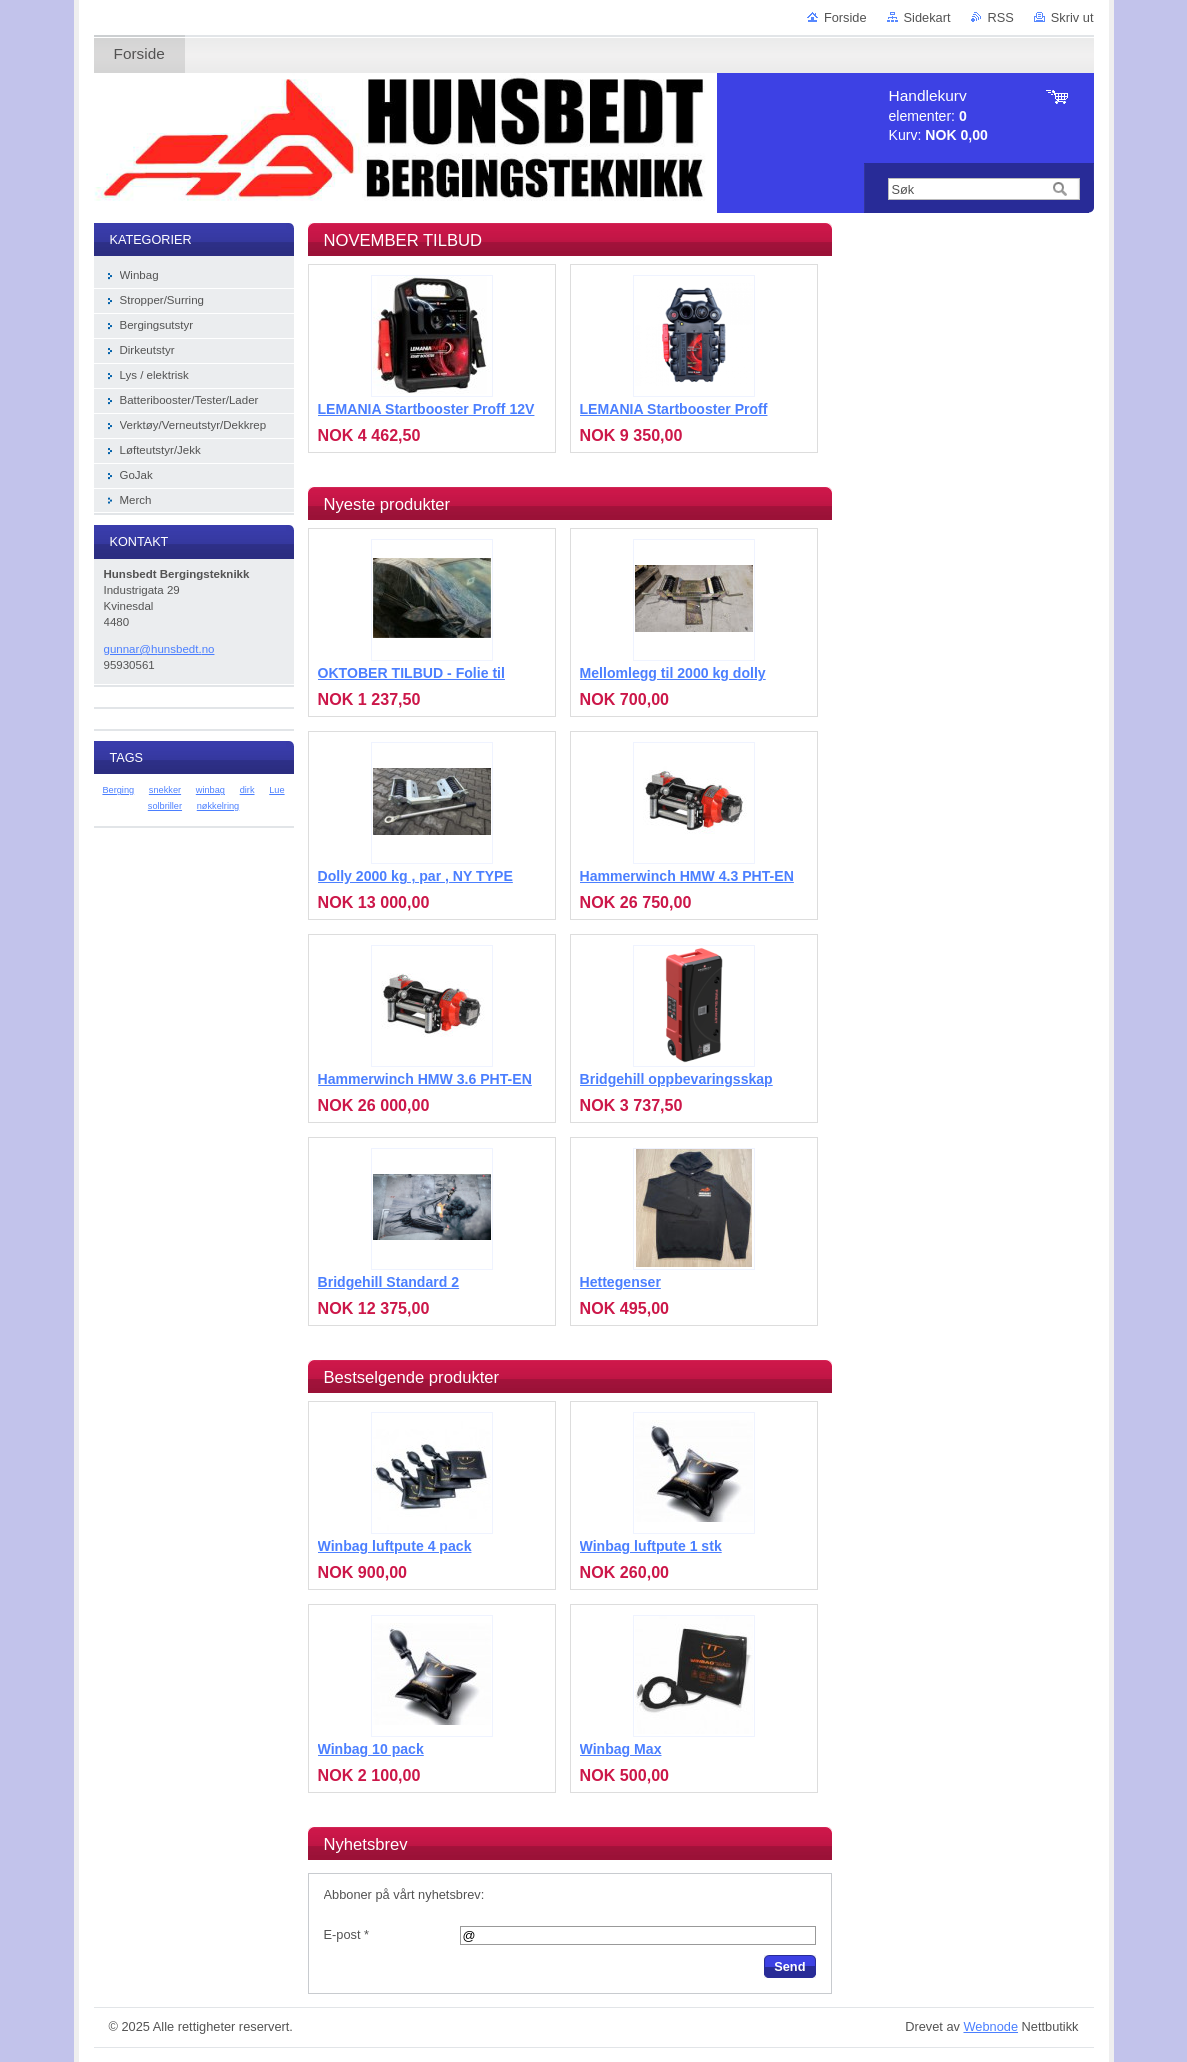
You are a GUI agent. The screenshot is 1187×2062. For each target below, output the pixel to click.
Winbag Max (621, 1749)
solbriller (165, 806)
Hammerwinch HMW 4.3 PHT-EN (687, 876)
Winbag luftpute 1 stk (651, 1546)
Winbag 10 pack (371, 1749)
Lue (276, 790)
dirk (247, 790)
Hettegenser (620, 1282)
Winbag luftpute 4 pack (395, 1546)
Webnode (990, 2026)
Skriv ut (1072, 17)
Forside (845, 17)
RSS (1001, 17)
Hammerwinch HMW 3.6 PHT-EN (425, 1079)
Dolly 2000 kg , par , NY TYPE (415, 876)
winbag (210, 790)
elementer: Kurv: (938, 115)
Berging (118, 790)
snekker (165, 790)
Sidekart (927, 17)
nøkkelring (218, 806)
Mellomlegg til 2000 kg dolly (673, 673)
